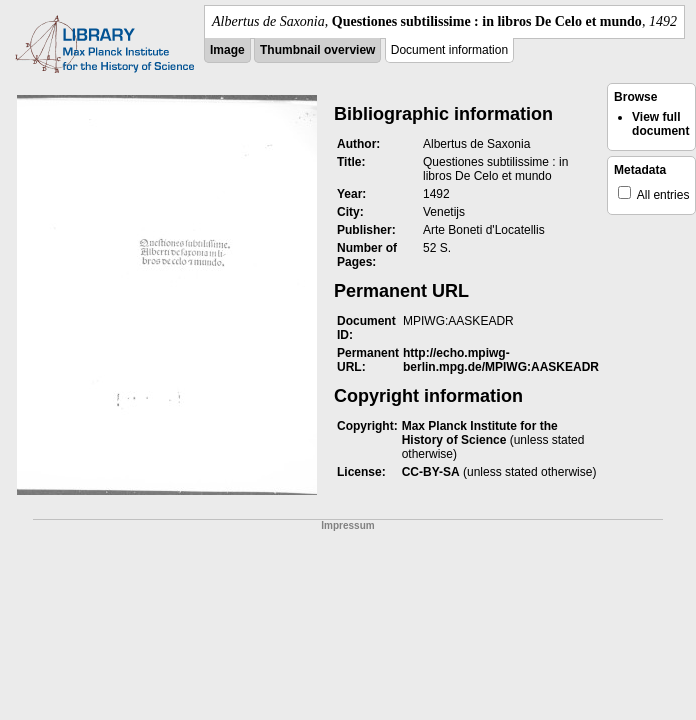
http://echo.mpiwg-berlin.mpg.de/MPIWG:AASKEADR (501, 360)
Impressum (347, 525)
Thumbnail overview (317, 50)
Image (227, 50)
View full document (660, 124)
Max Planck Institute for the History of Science (480, 433)
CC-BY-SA (431, 472)
